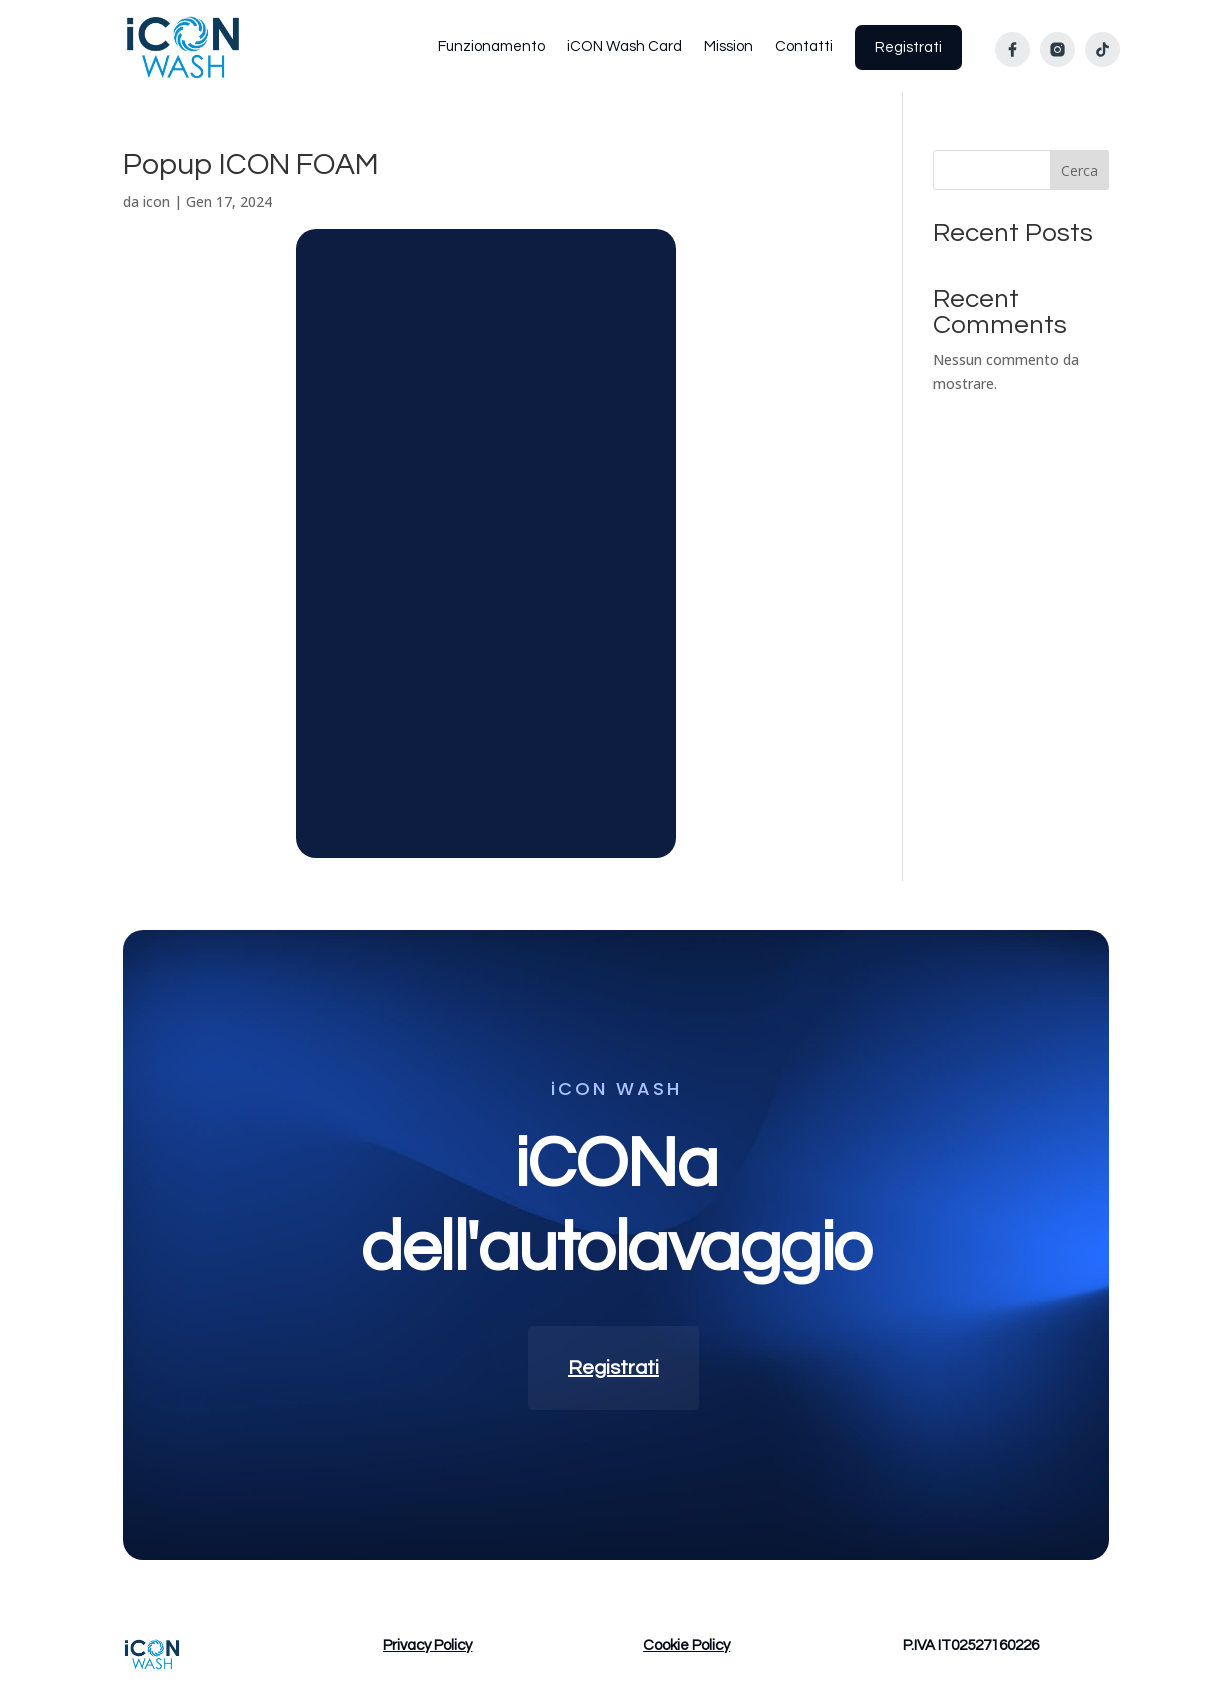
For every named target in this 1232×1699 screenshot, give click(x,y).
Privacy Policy (427, 1645)
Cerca (1079, 170)
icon (156, 201)
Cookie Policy (686, 1645)
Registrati (613, 1368)
